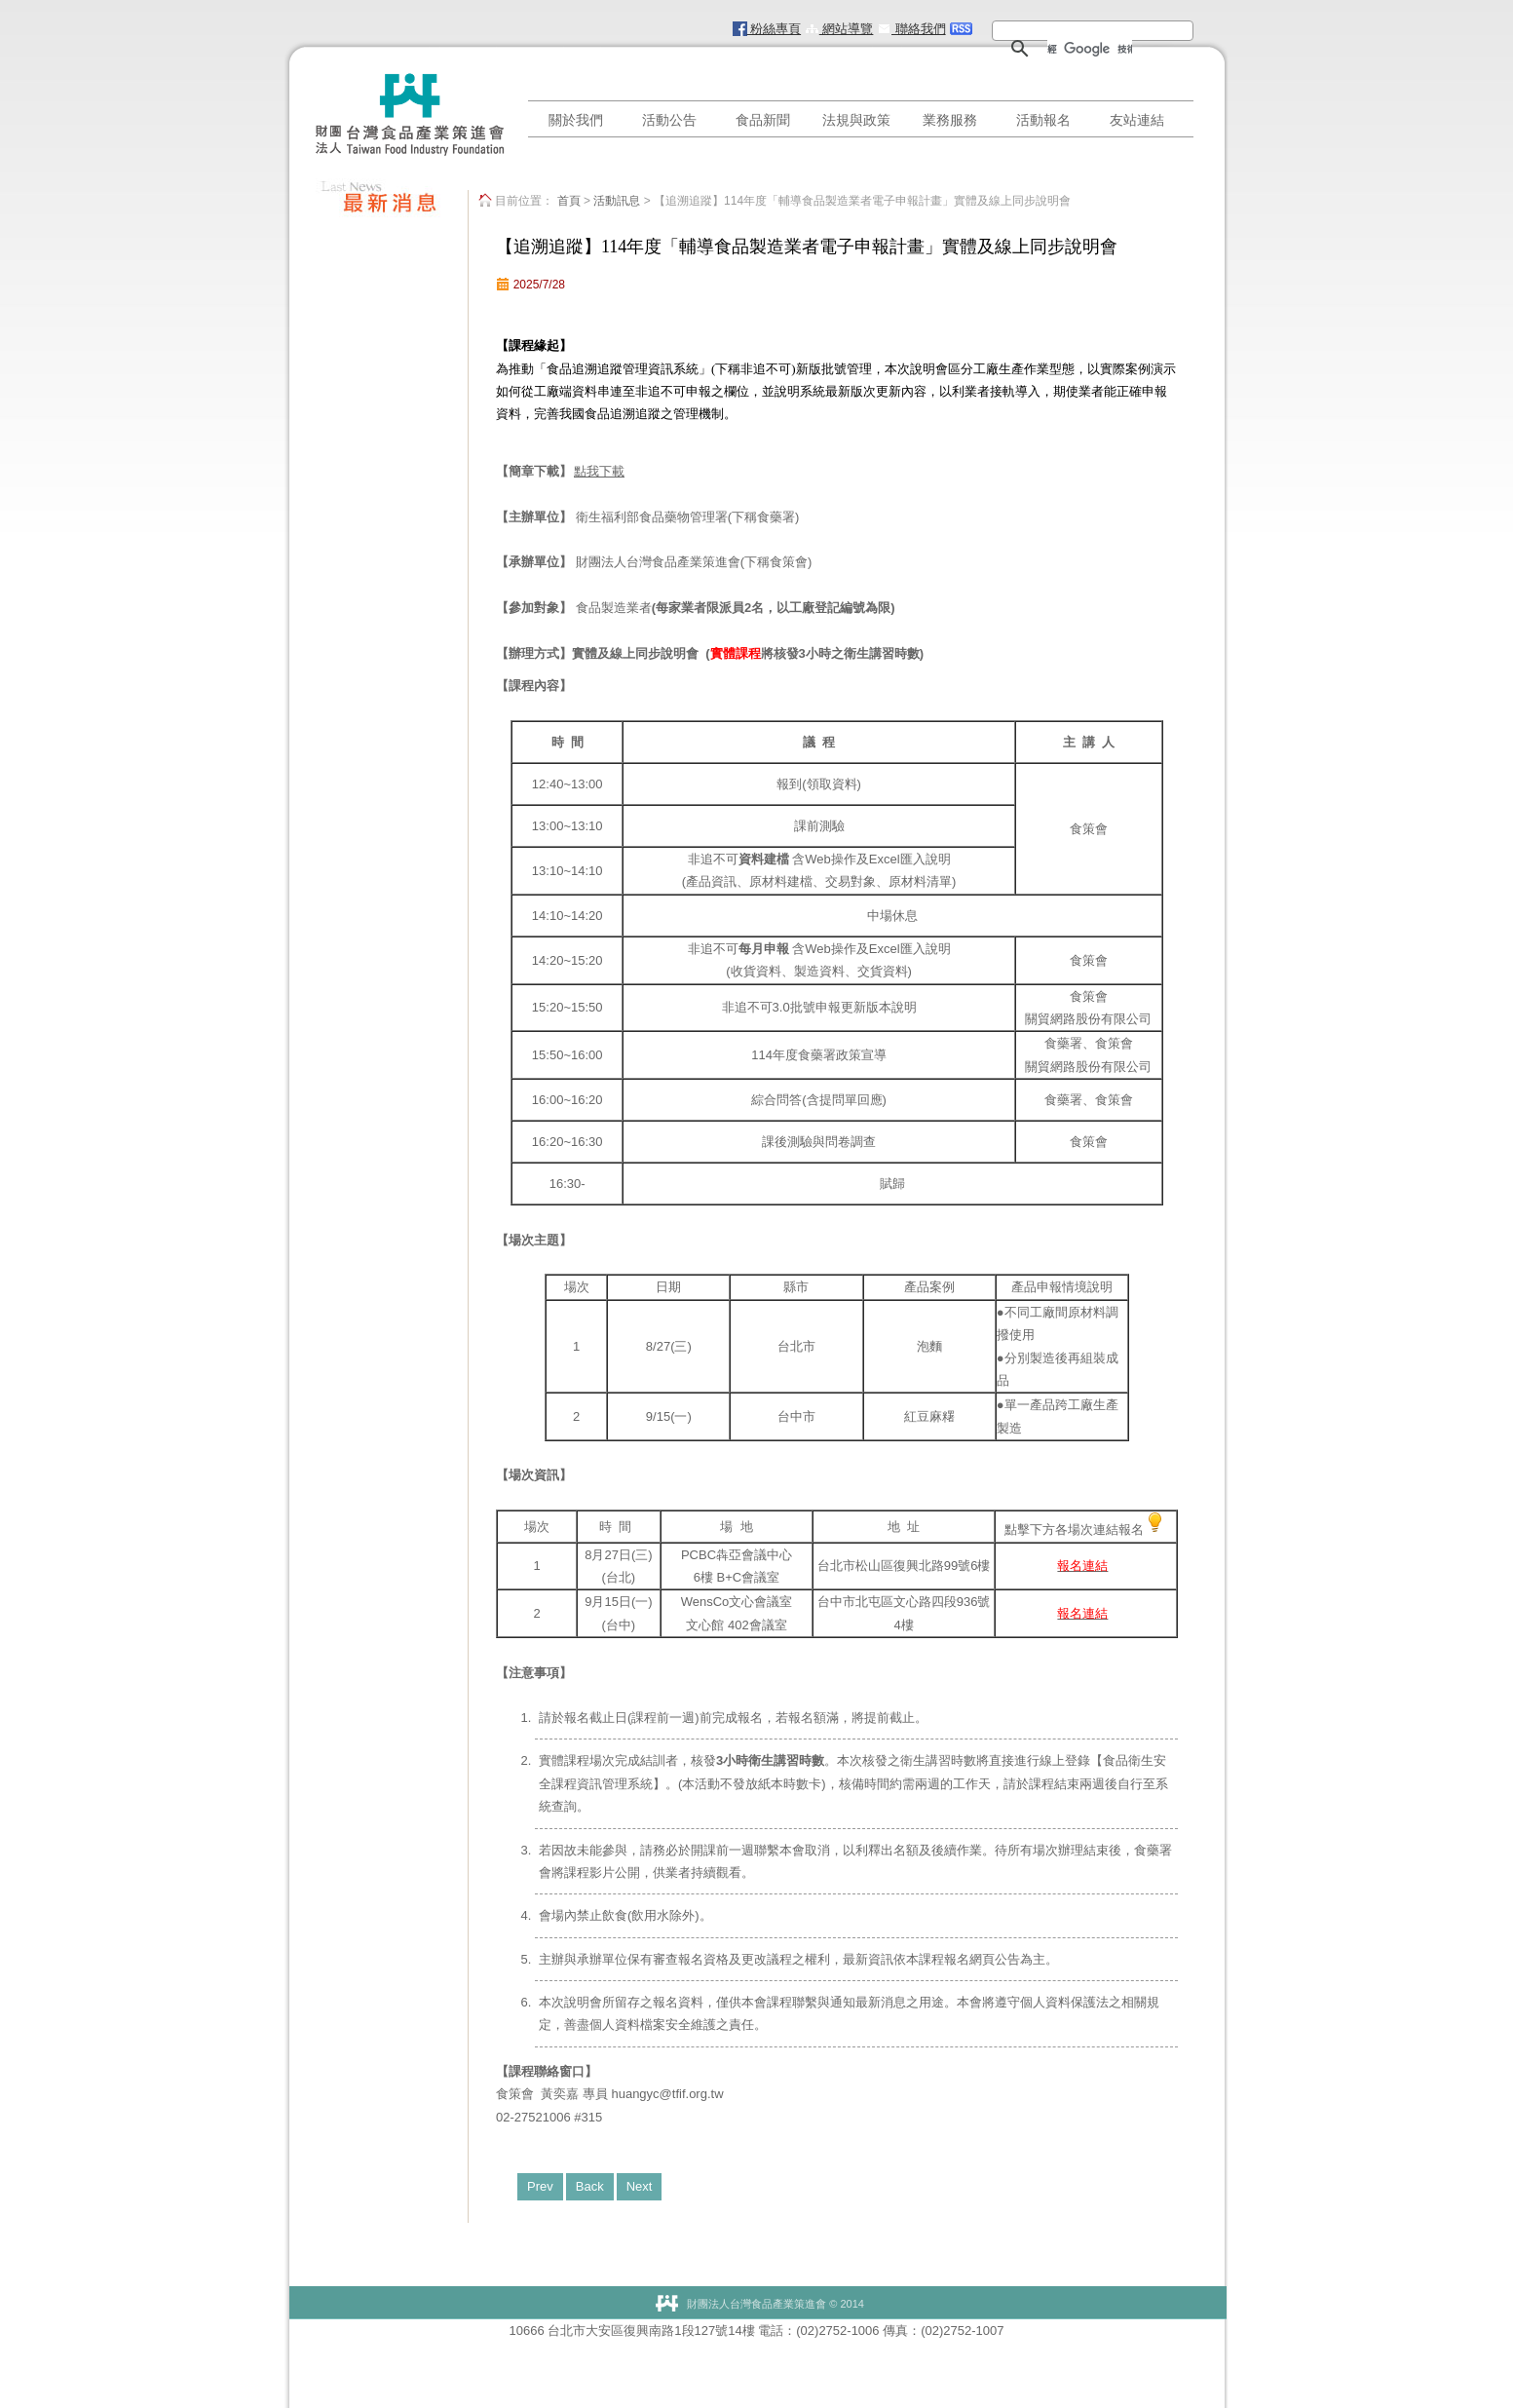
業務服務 (950, 120)
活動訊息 (616, 201)
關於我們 (575, 120)
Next (639, 2186)
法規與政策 (856, 120)
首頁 (569, 201)
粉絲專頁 (767, 28)
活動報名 (1043, 120)
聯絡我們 (911, 28)
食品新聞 (763, 120)
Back (590, 2186)
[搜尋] (1089, 48)
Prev (540, 2186)
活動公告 (669, 120)
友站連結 (1137, 120)
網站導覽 (839, 28)
